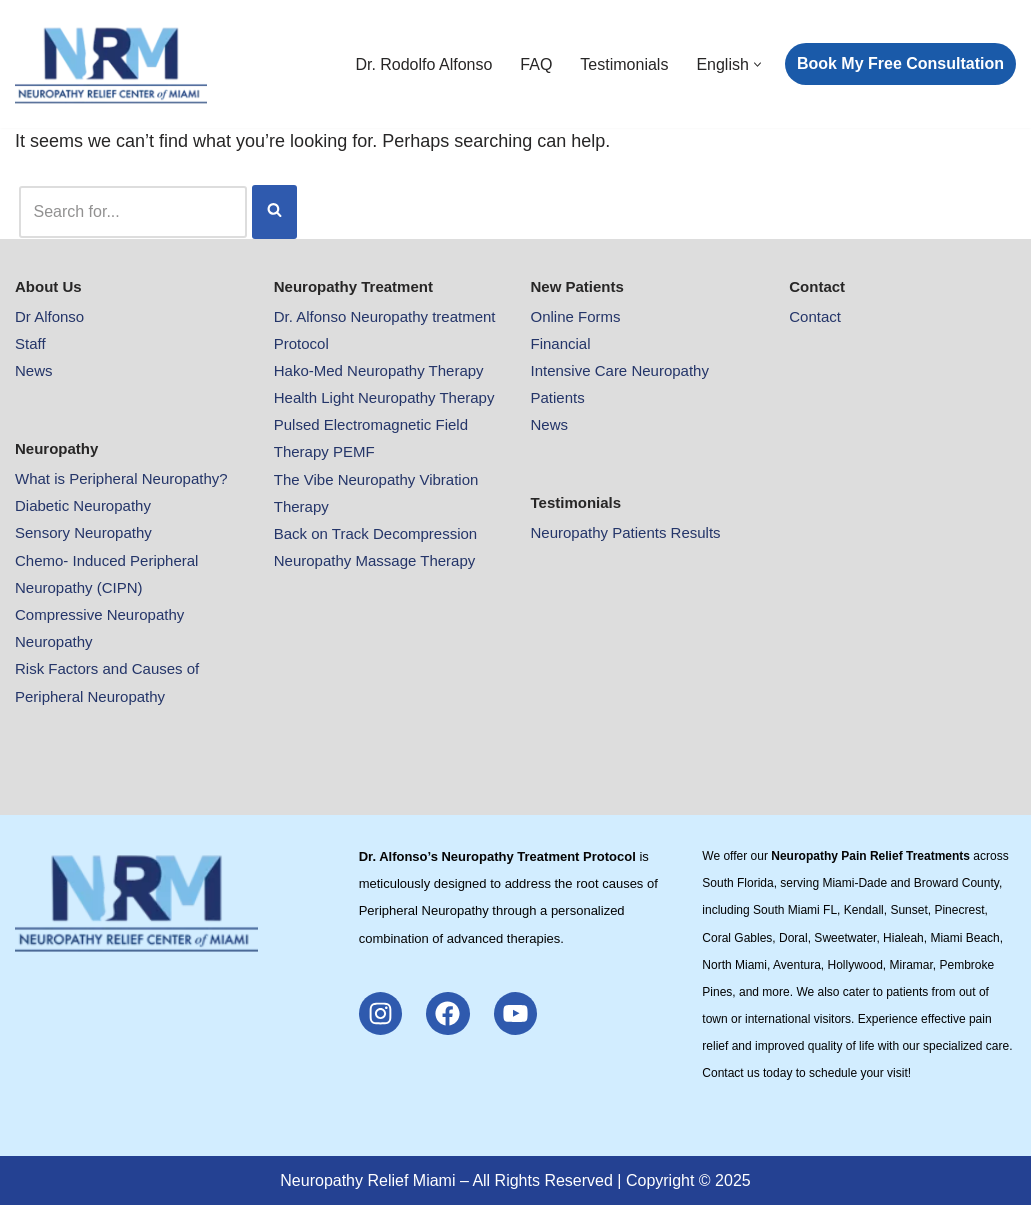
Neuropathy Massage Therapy (375, 560)
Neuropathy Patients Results (626, 532)
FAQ (536, 64)
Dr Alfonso (49, 316)
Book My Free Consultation (900, 63)
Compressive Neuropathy (99, 614)
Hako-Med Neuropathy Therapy (379, 370)
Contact (815, 316)
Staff (30, 343)
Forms (599, 316)
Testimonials (624, 64)
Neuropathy (54, 641)
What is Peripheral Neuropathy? (121, 478)
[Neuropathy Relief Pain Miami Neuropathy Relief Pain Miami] (111, 64)
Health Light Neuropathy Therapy (384, 397)
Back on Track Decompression (375, 533)
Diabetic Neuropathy (83, 505)
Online (555, 316)
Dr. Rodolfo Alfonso (423, 64)
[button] (757, 64)
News (34, 370)
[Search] (133, 211)
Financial (561, 343)
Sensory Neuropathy (83, 532)
